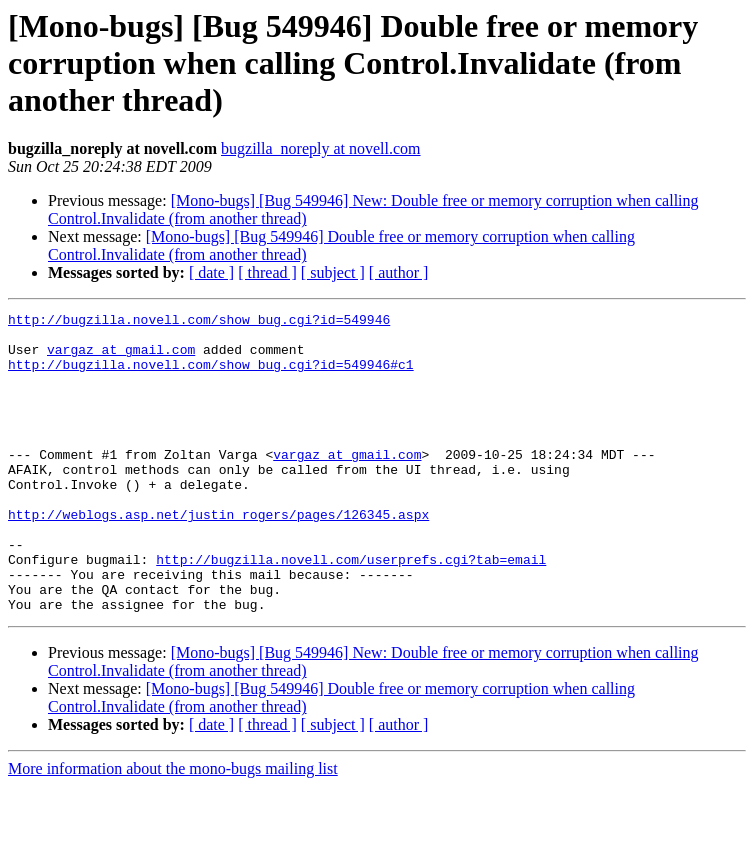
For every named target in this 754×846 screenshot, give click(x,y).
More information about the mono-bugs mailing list (173, 828)
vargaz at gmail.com (121, 358)
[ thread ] (267, 272)
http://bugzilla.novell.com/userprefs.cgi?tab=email (351, 610)
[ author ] (399, 272)
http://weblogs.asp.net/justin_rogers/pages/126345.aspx (218, 556)
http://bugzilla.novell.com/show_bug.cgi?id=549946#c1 (211, 376)
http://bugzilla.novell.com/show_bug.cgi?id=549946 (199, 322)
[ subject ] (333, 272)
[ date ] (211, 272)
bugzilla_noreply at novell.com (321, 148)
